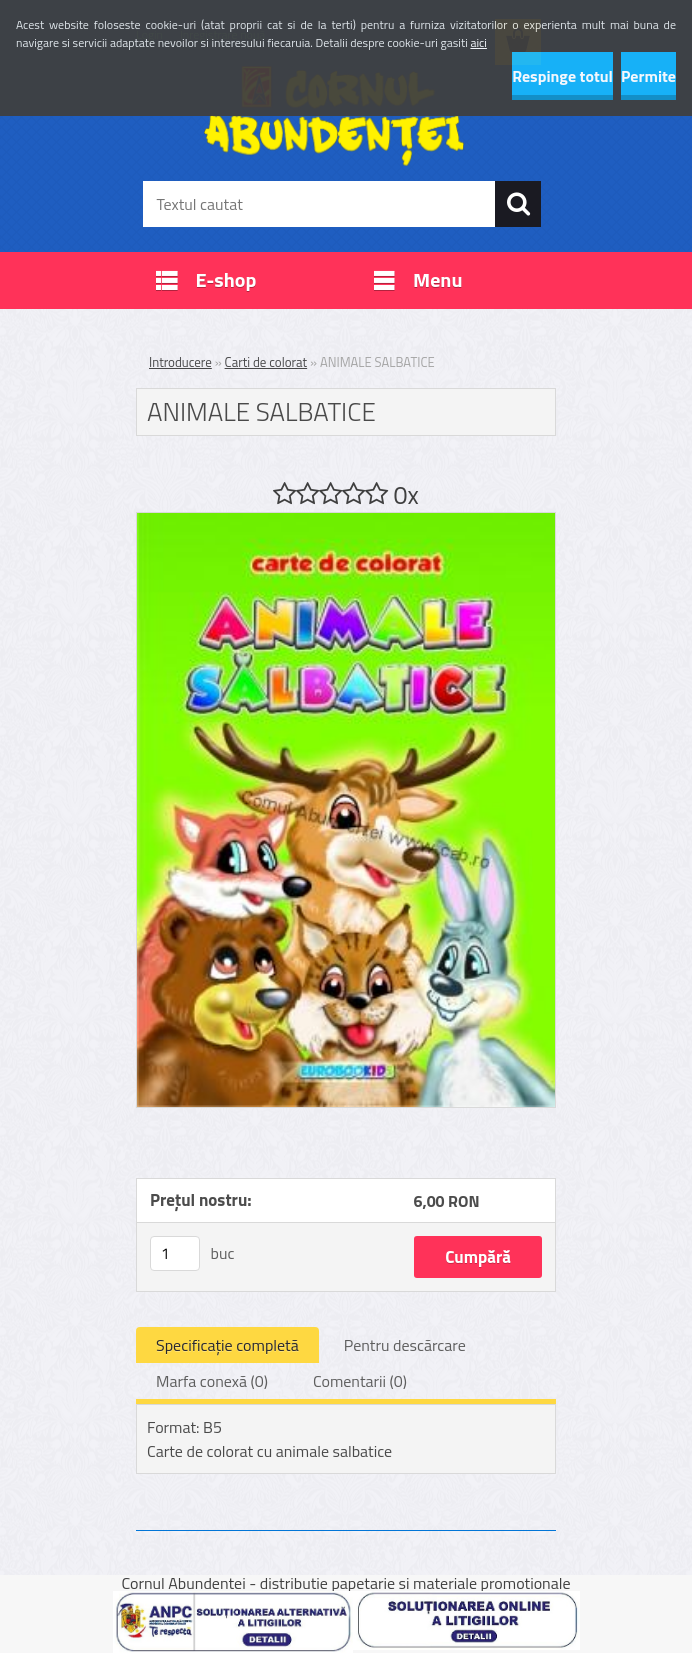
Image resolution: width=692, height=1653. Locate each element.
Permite (648, 76)
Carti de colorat (266, 362)
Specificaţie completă (227, 1345)
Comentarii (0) (360, 1381)
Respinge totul (562, 76)
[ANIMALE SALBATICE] (346, 521)
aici (478, 42)
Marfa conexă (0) (212, 1381)
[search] (518, 204)
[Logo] (333, 116)
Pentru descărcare (405, 1345)
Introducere (180, 362)
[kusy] (175, 1253)
